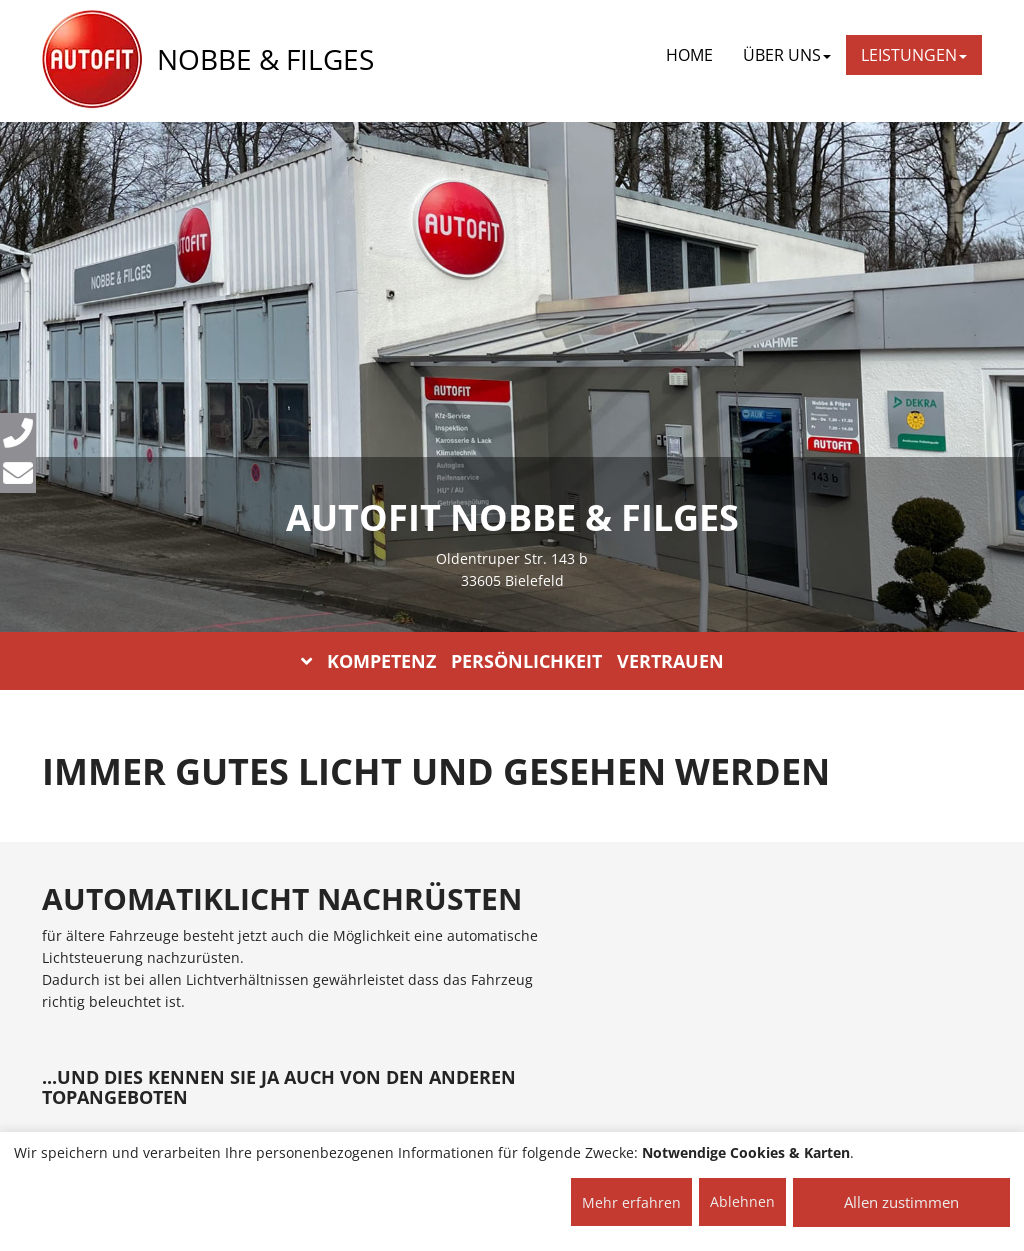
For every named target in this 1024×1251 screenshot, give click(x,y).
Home (689, 55)
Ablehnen (742, 1201)
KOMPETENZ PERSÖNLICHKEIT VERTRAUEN (512, 661)
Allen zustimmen (901, 1202)
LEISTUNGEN (914, 55)
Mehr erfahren (631, 1202)
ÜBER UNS (787, 55)
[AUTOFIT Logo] (92, 60)
